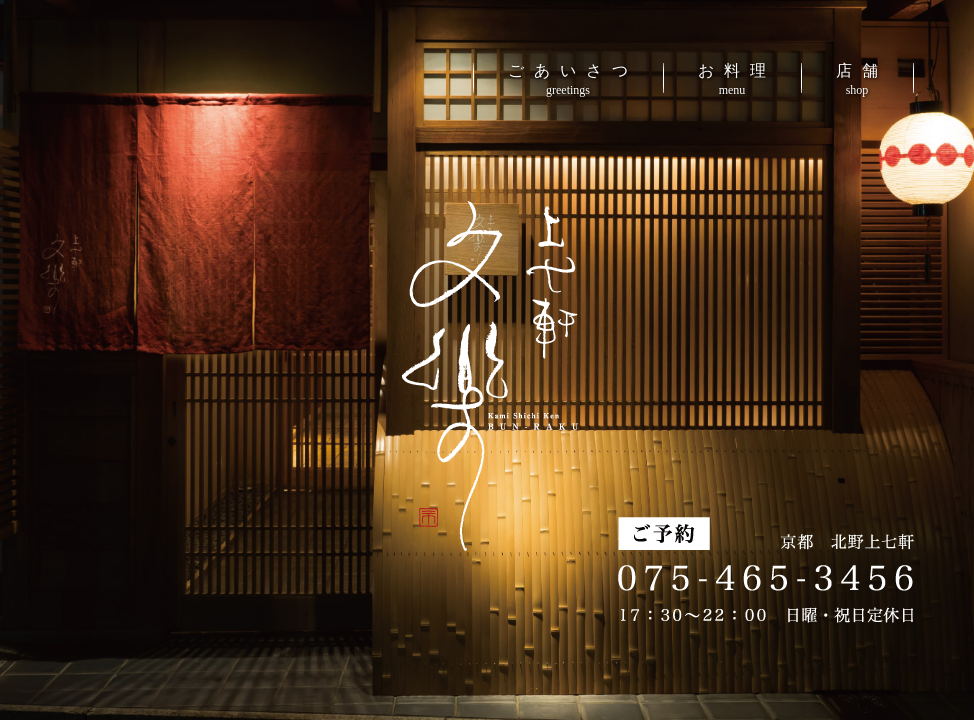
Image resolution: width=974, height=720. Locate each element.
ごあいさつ (573, 79)
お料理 (737, 79)
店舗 (862, 79)
